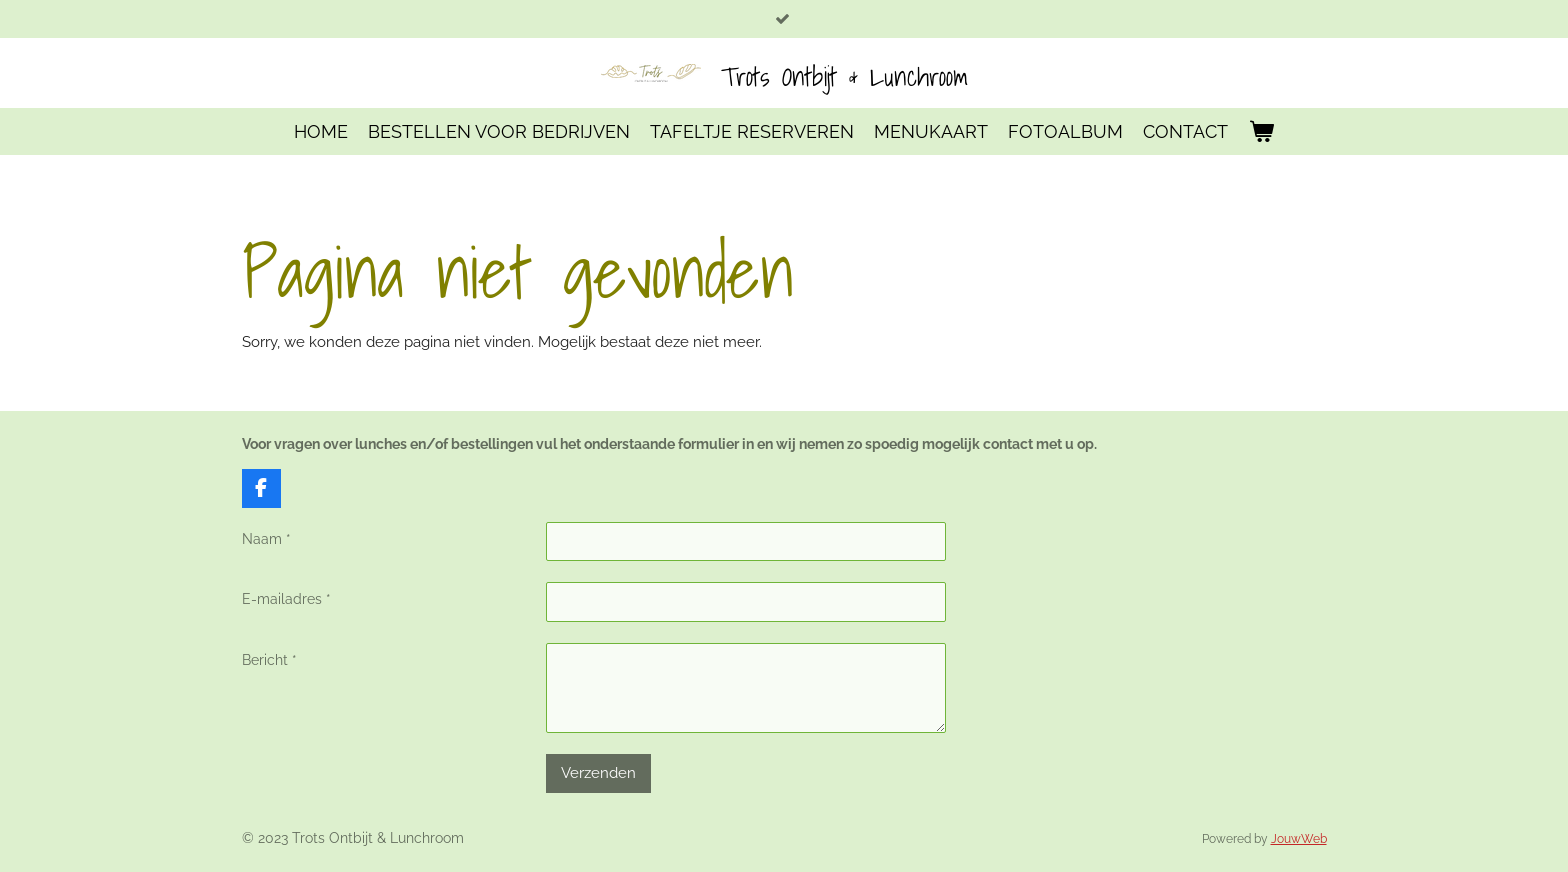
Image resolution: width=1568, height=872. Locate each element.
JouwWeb (1299, 839)
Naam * (266, 539)
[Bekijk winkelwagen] (1260, 131)
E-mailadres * (286, 600)
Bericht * (269, 660)
